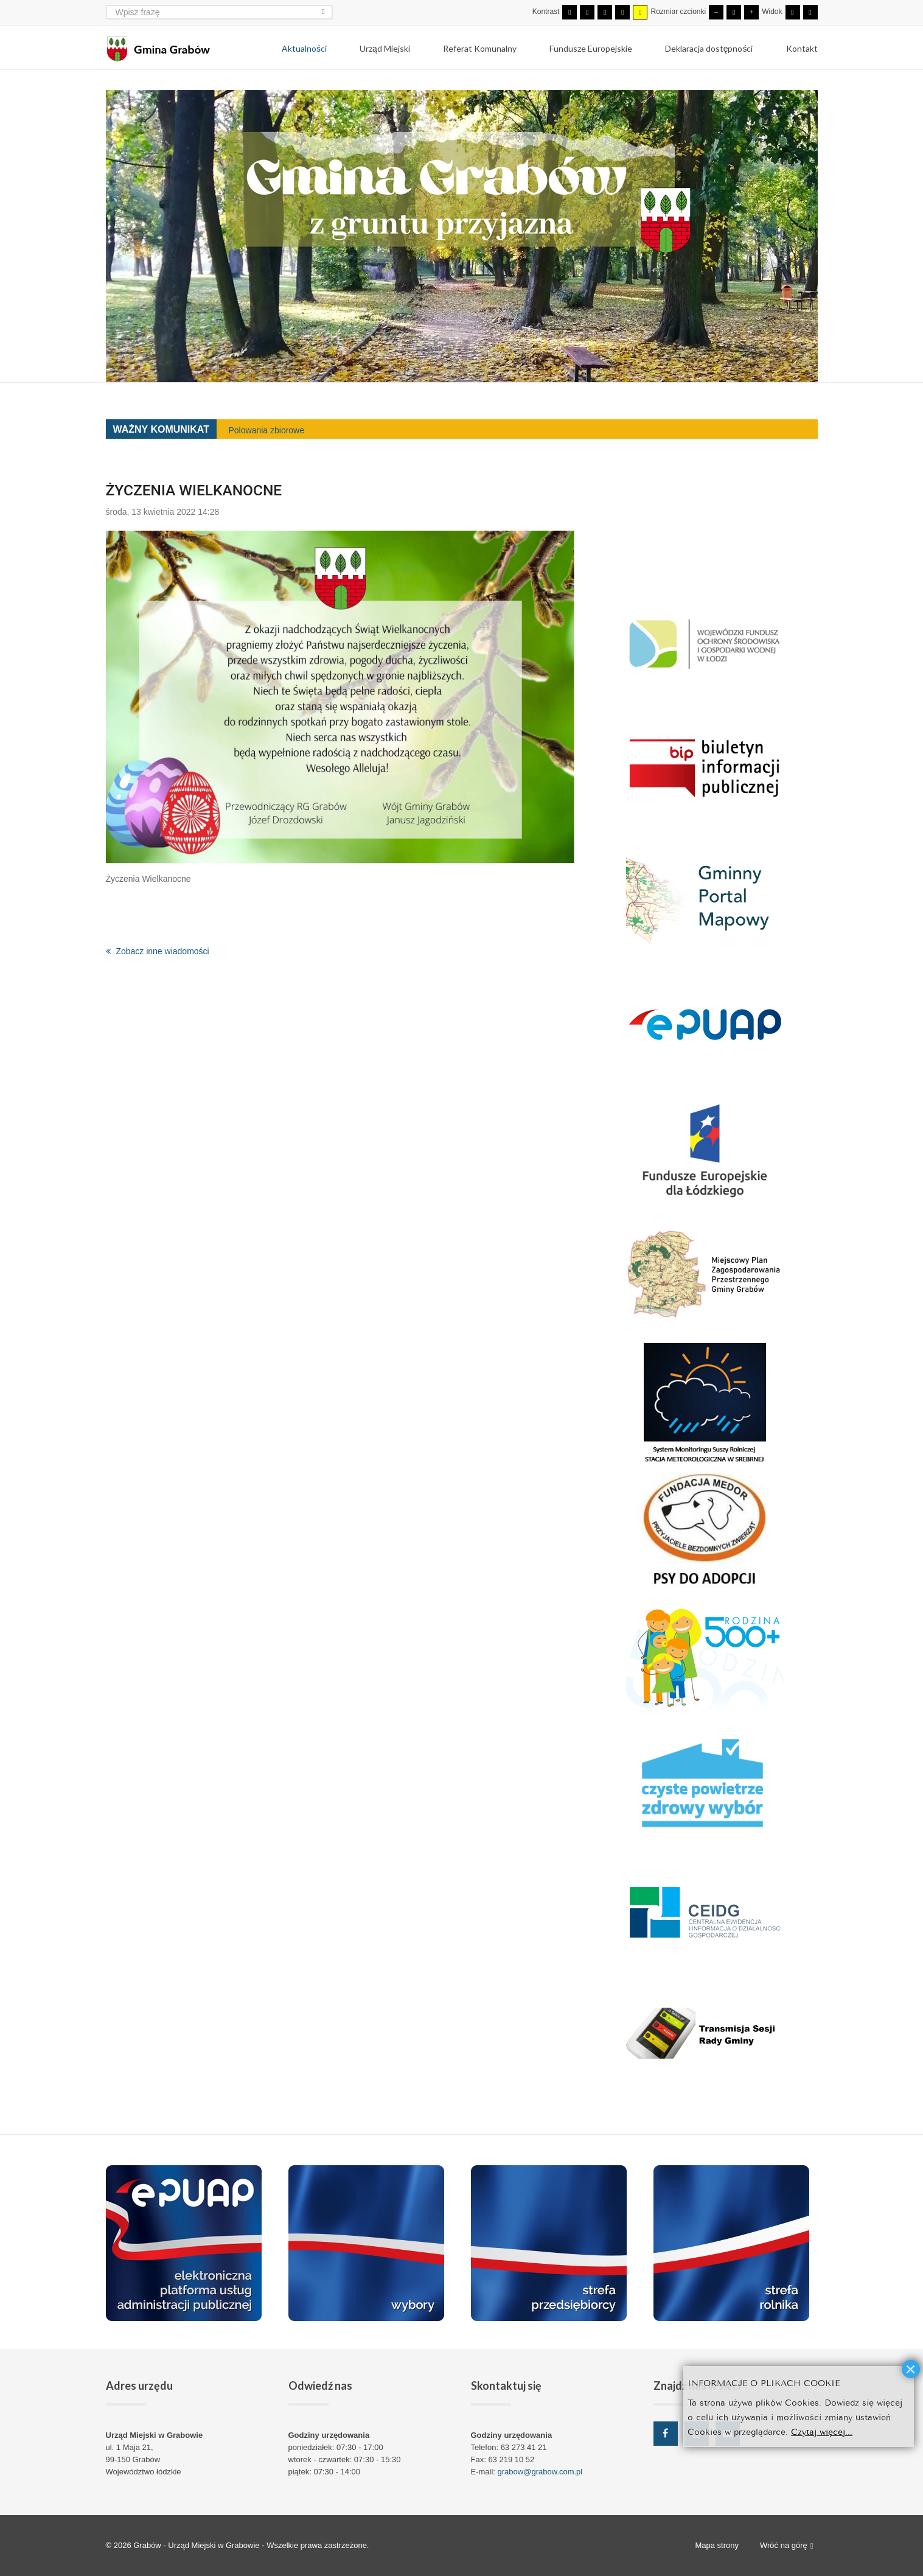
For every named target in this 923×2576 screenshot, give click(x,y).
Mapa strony (717, 2545)
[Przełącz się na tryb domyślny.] (569, 12)
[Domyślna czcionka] (733, 12)
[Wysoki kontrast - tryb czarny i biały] (604, 12)
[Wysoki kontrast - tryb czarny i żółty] (622, 12)
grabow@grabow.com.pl (540, 2471)
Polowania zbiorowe (267, 430)
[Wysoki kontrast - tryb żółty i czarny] (640, 12)
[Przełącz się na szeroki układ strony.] (810, 12)
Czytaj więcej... (821, 2430)
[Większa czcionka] (751, 12)
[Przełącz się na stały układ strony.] (792, 12)
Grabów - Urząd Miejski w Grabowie (197, 2545)
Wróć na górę (786, 2546)
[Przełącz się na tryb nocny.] (587, 12)
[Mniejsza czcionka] (716, 12)
